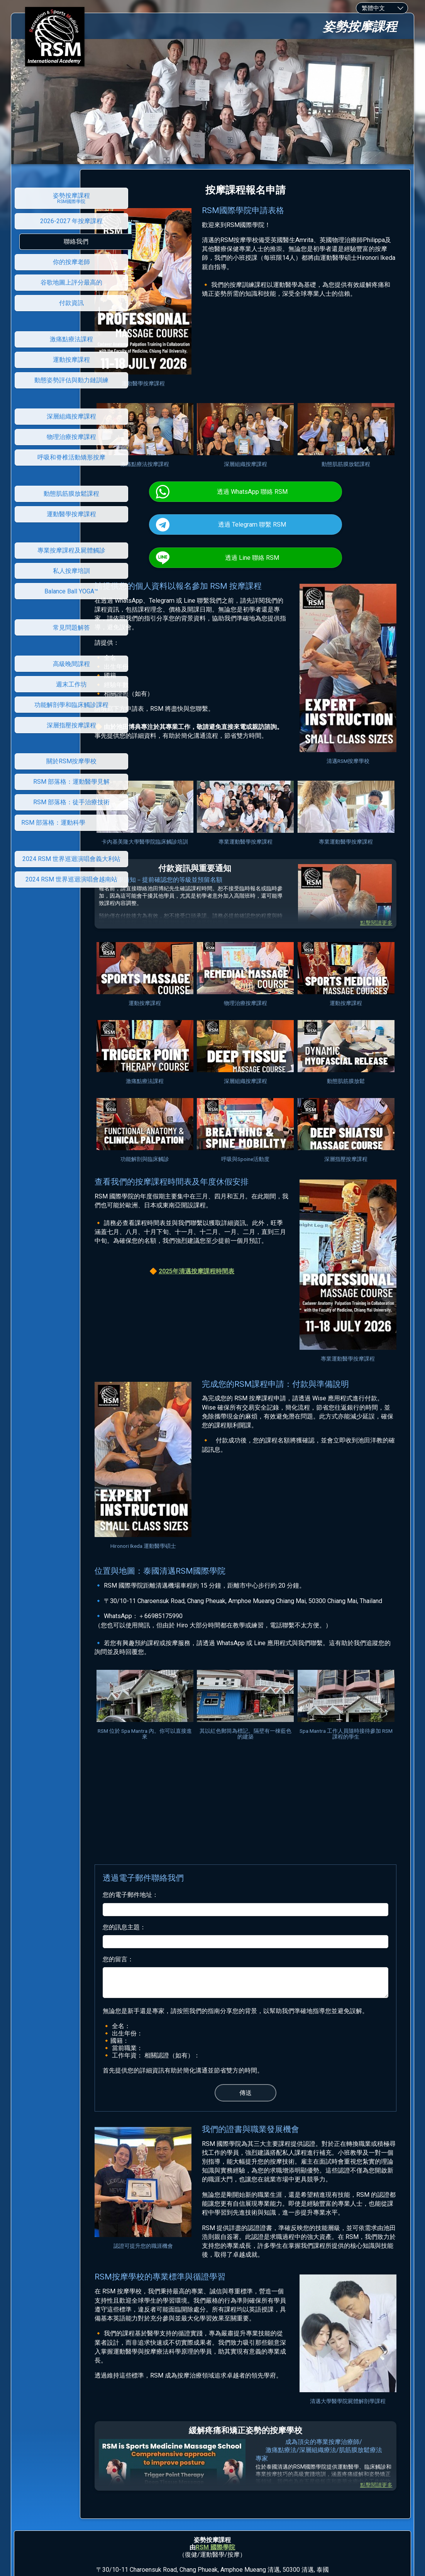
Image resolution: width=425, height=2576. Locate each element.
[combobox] (382, 8)
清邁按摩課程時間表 (241, 1240)
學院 (229, 2466)
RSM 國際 (209, 2466)
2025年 (203, 1240)
